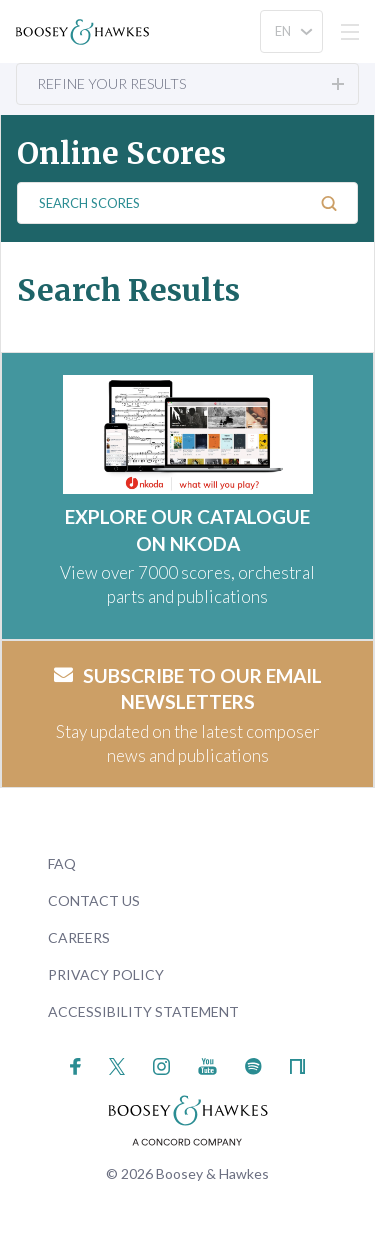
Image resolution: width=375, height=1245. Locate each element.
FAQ (62, 863)
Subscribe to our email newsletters (188, 689)
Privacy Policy (106, 974)
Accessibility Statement (143, 1011)
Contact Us (94, 900)
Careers (79, 937)
